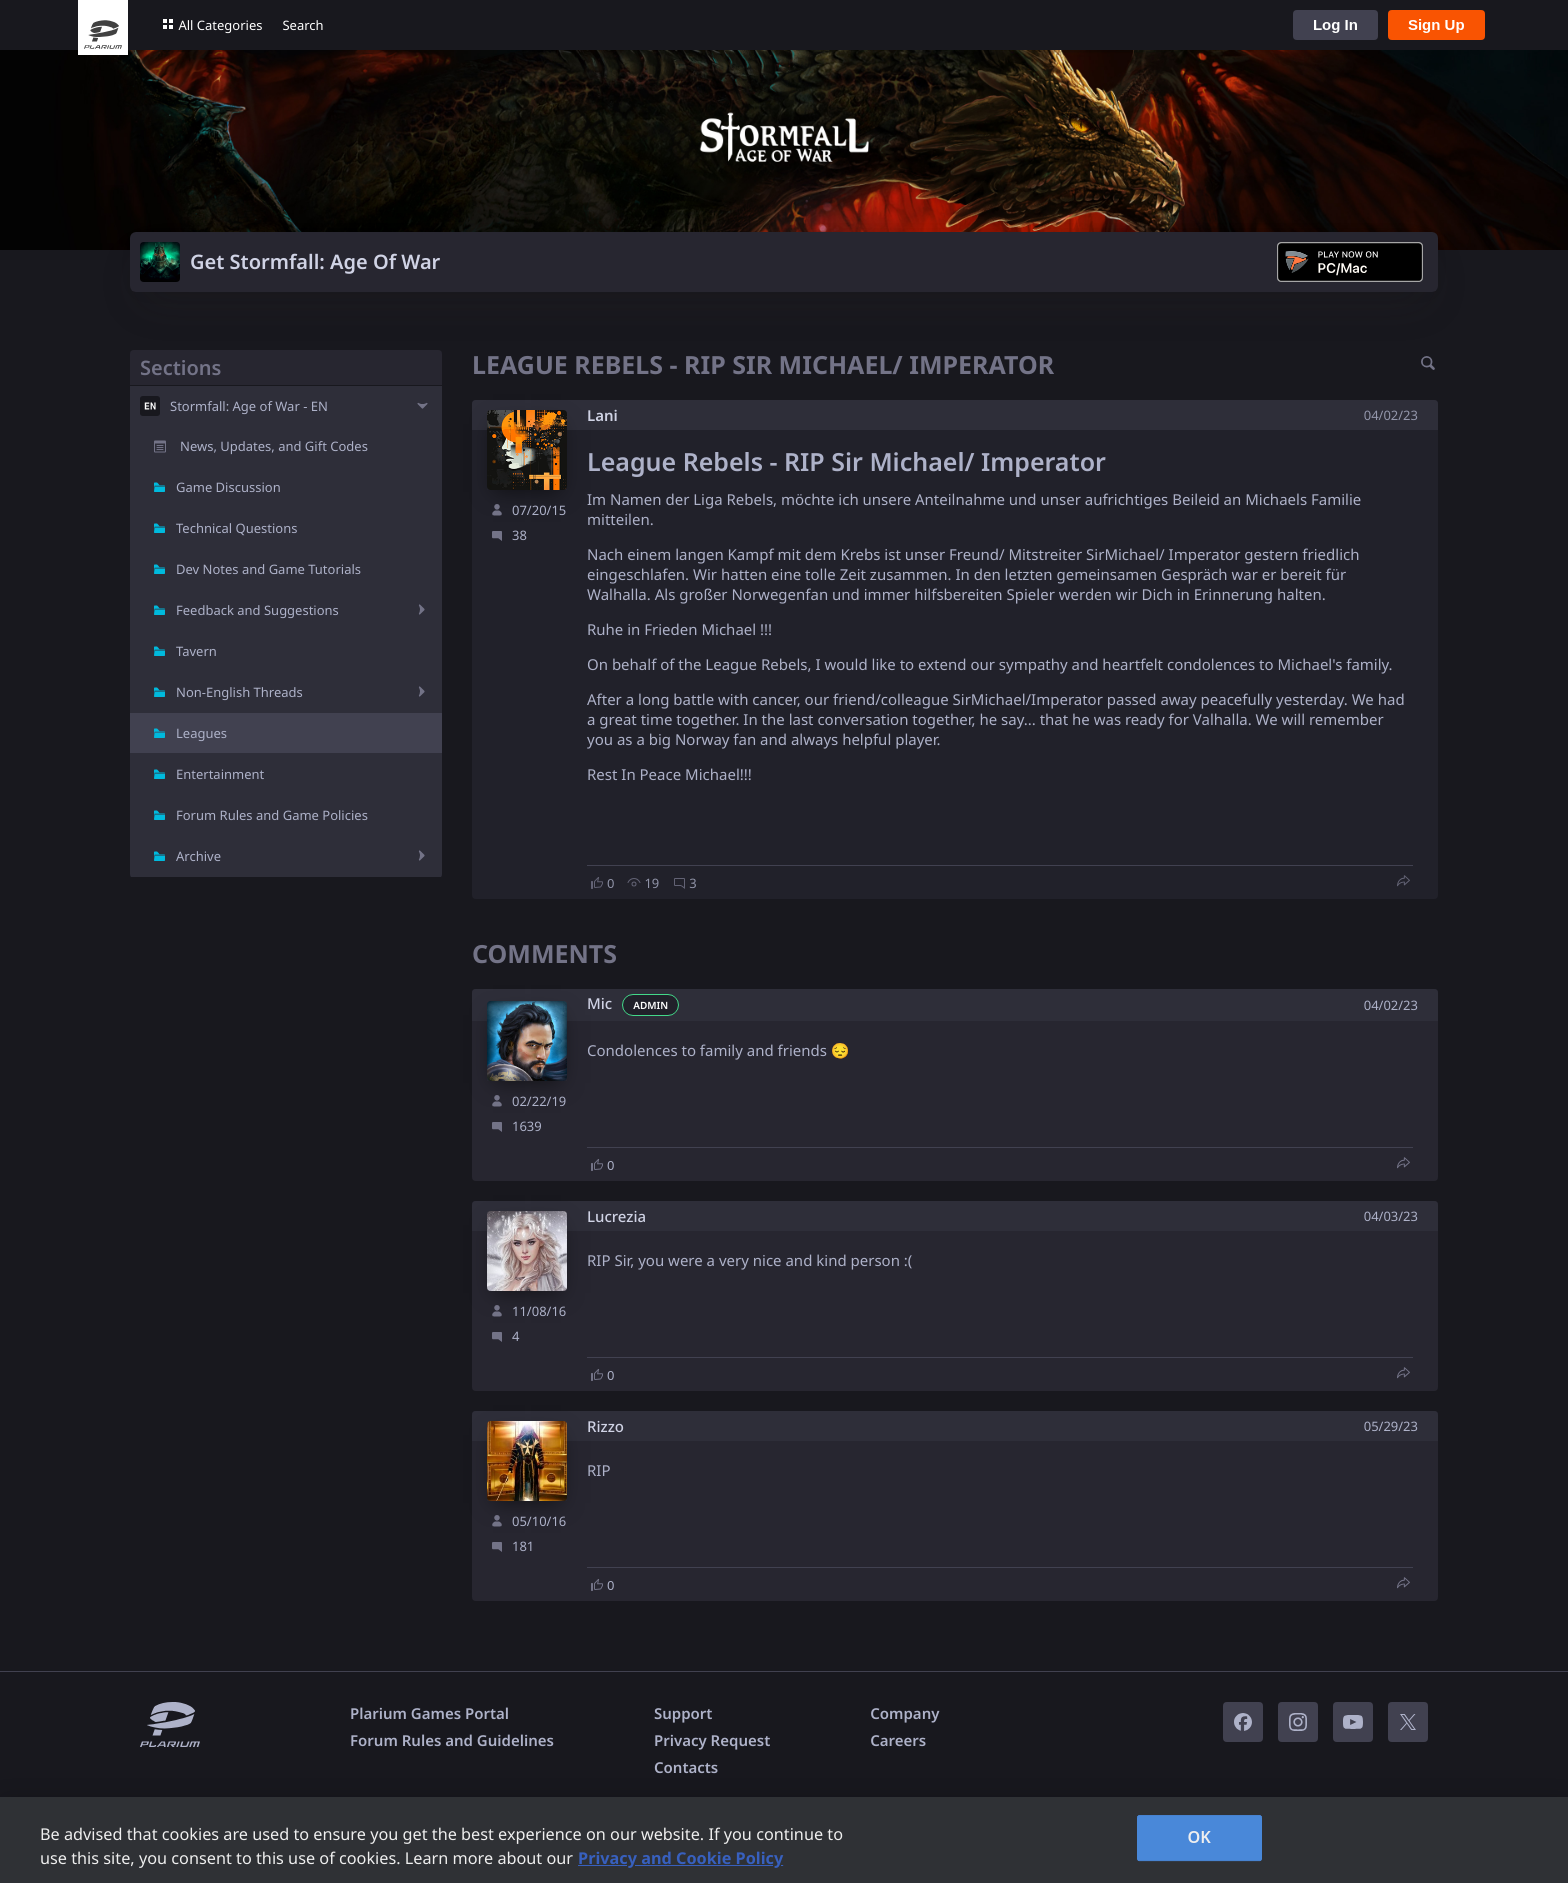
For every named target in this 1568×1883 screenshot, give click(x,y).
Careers (898, 1741)
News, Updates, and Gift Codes (274, 446)
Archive (198, 856)
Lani (602, 416)
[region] (784, 1840)
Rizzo (605, 1427)
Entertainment (220, 774)
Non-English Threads (239, 692)
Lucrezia (616, 1217)
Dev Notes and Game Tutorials (268, 569)
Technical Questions (237, 528)
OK (1199, 1837)
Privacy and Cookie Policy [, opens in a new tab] (680, 1858)
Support (683, 1714)
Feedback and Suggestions (257, 610)
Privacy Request (712, 1741)
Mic (599, 1004)
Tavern (196, 651)
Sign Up (1436, 24)
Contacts (686, 1768)
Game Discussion (228, 487)
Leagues (201, 733)
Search (302, 25)
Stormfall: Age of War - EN (249, 406)
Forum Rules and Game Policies (272, 815)
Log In (1335, 24)
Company (904, 1714)
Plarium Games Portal (429, 1714)
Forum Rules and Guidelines (452, 1741)
